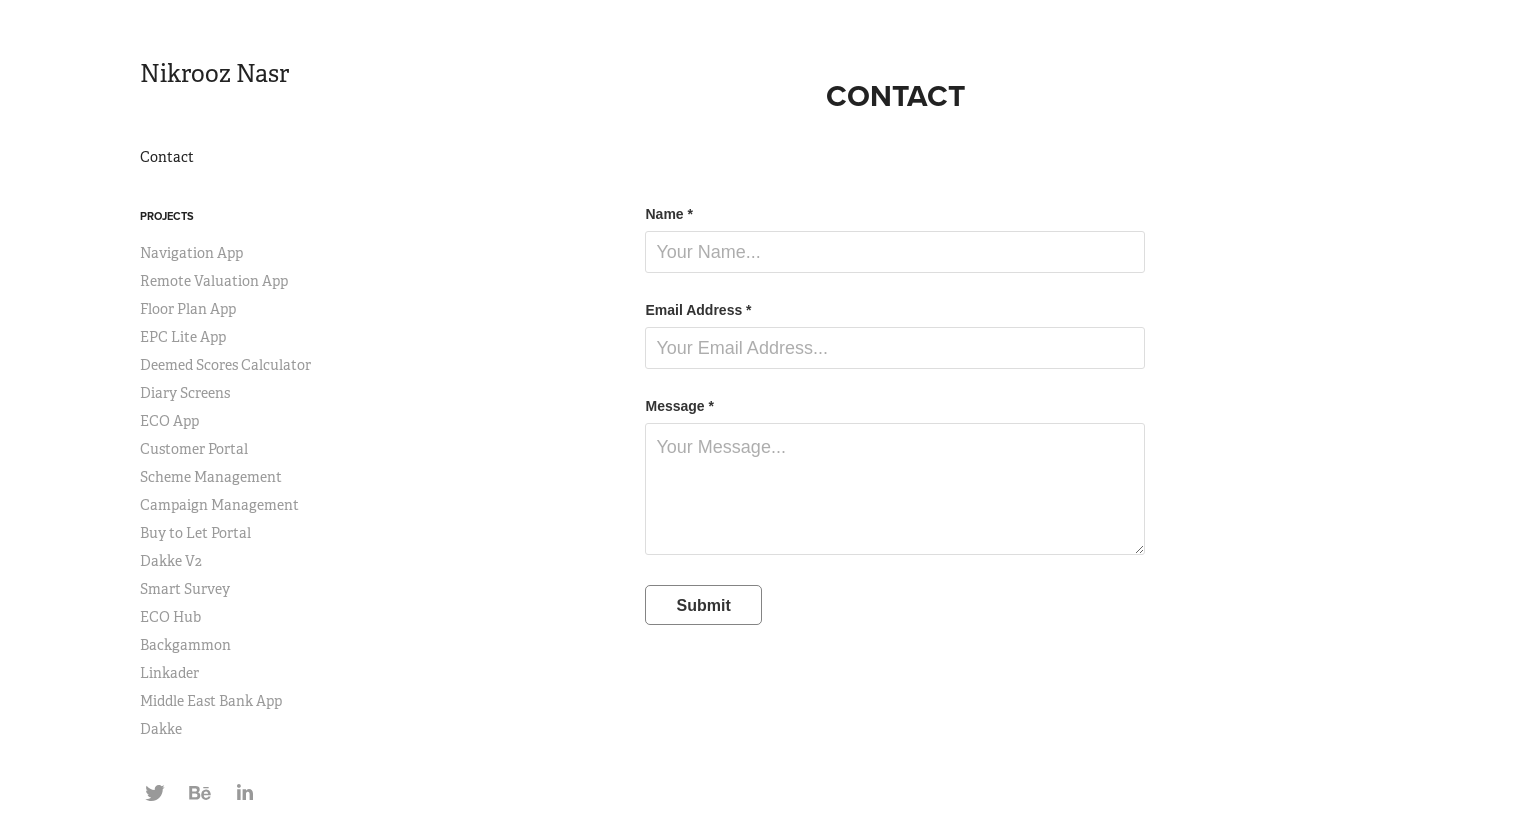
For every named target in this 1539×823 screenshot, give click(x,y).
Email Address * (698, 310)
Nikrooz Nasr (214, 74)
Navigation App (191, 253)
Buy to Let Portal (195, 533)
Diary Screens (185, 393)
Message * (679, 406)
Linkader (169, 673)
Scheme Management (211, 477)
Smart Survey (185, 589)
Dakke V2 (171, 561)
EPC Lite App (183, 337)
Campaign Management (219, 505)
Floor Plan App (188, 309)
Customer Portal (194, 449)
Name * (668, 214)
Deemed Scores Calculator (225, 365)
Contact (167, 157)
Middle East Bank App (211, 701)
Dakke (161, 729)
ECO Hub (170, 617)
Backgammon (185, 645)
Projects (167, 216)
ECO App (169, 421)
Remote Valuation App (214, 281)
